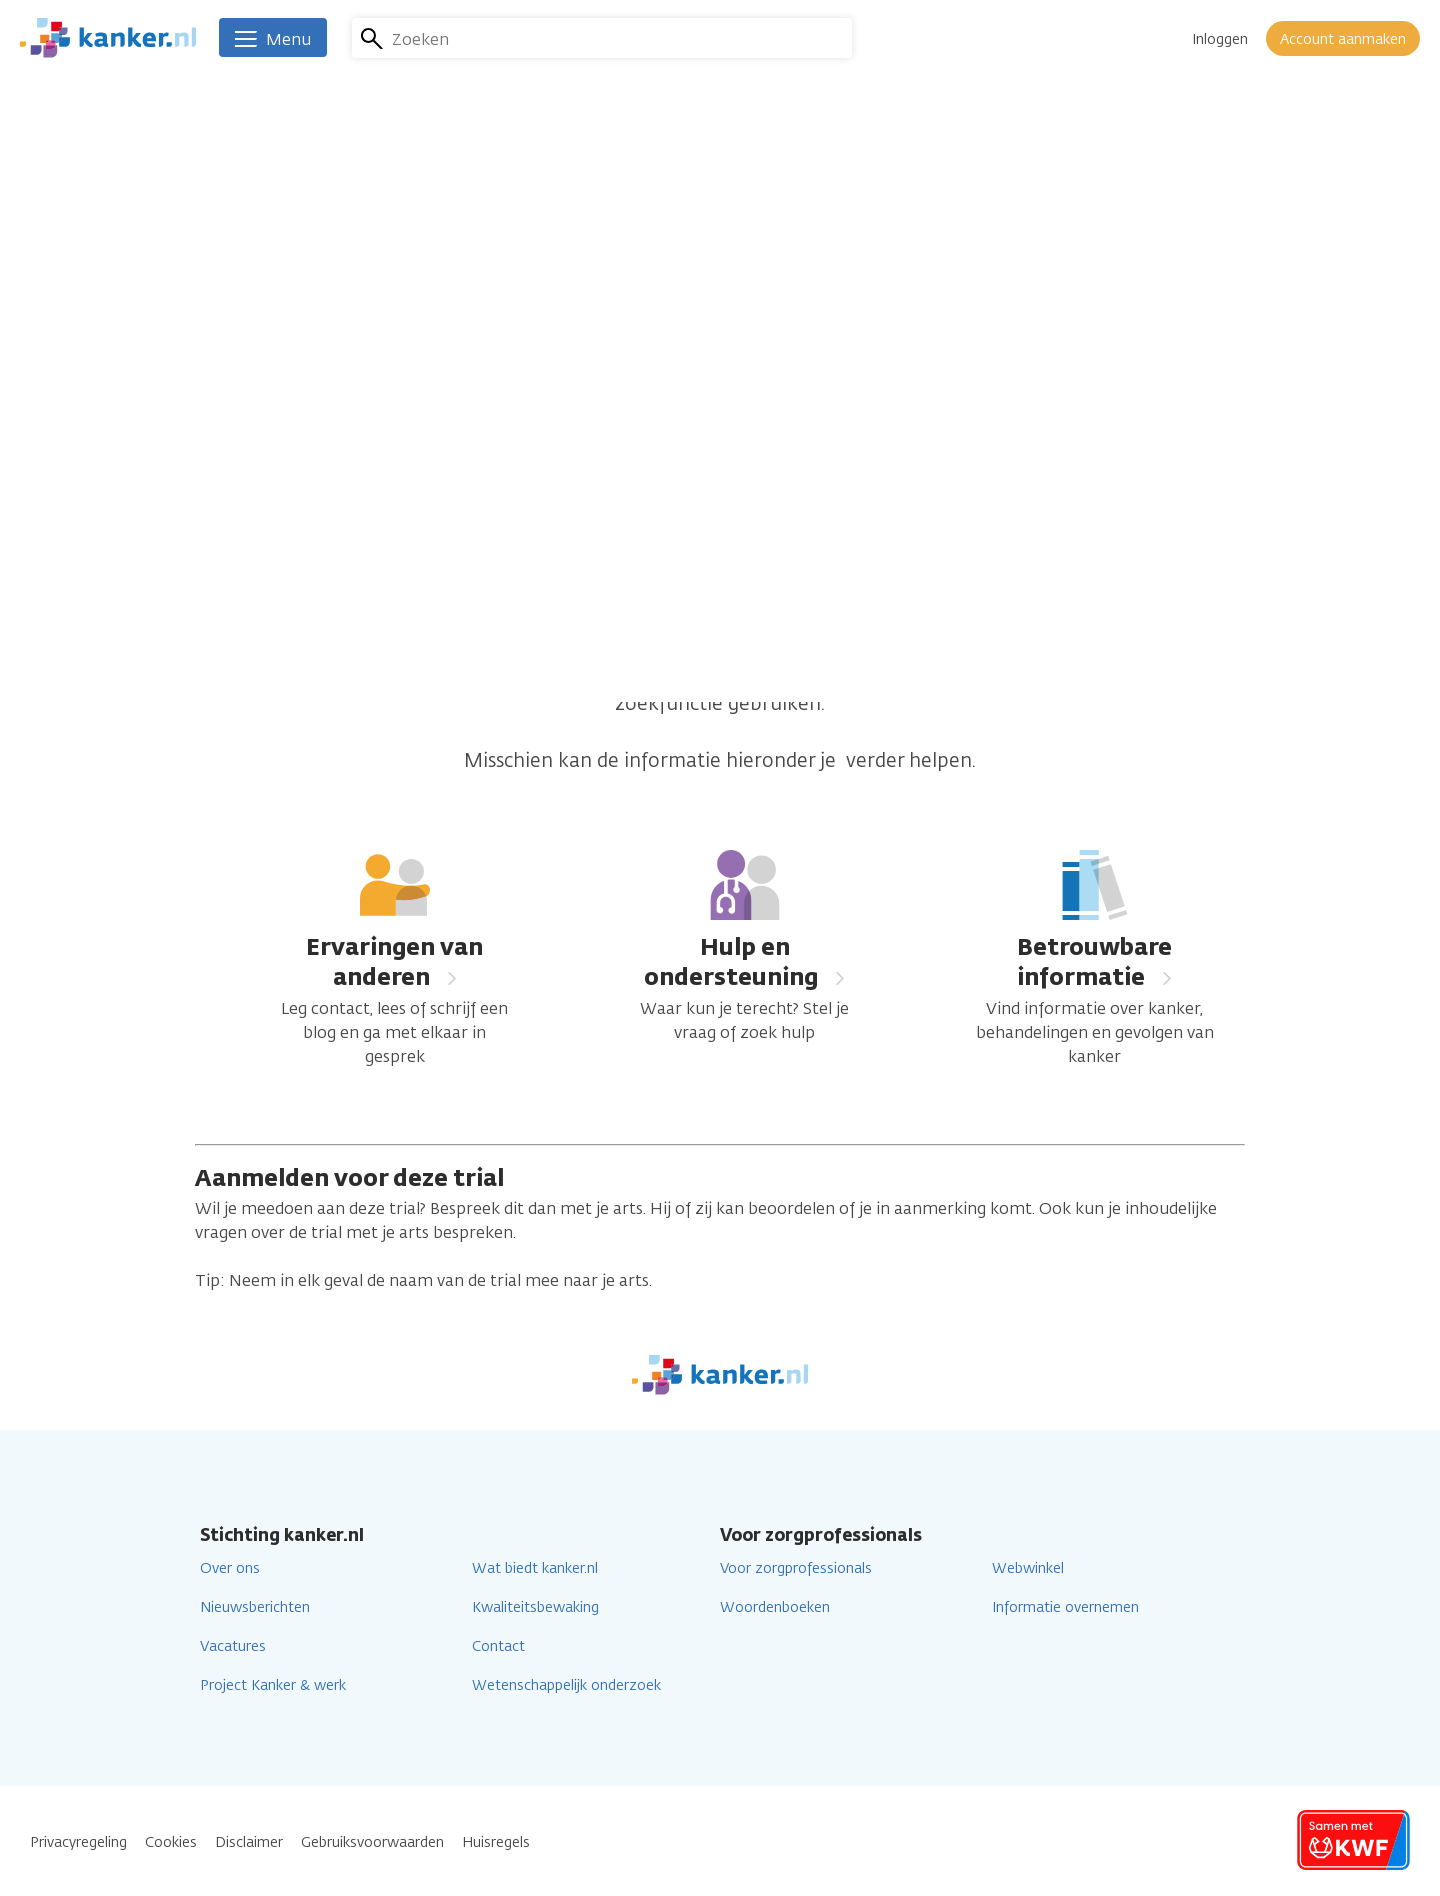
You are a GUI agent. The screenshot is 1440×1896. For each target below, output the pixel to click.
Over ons (230, 1568)
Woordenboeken (775, 1607)
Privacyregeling (78, 1842)
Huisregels (496, 1842)
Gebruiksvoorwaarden (372, 1842)
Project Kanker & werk (273, 1685)
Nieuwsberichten (255, 1607)
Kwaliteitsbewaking (535, 1607)
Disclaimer (249, 1842)
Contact (498, 1646)
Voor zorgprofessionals (796, 1568)
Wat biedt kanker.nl (535, 1568)
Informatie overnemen (1065, 1607)
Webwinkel (1028, 1568)
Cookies (171, 1842)
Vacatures (233, 1646)
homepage (979, 673)
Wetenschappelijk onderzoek (566, 1685)
